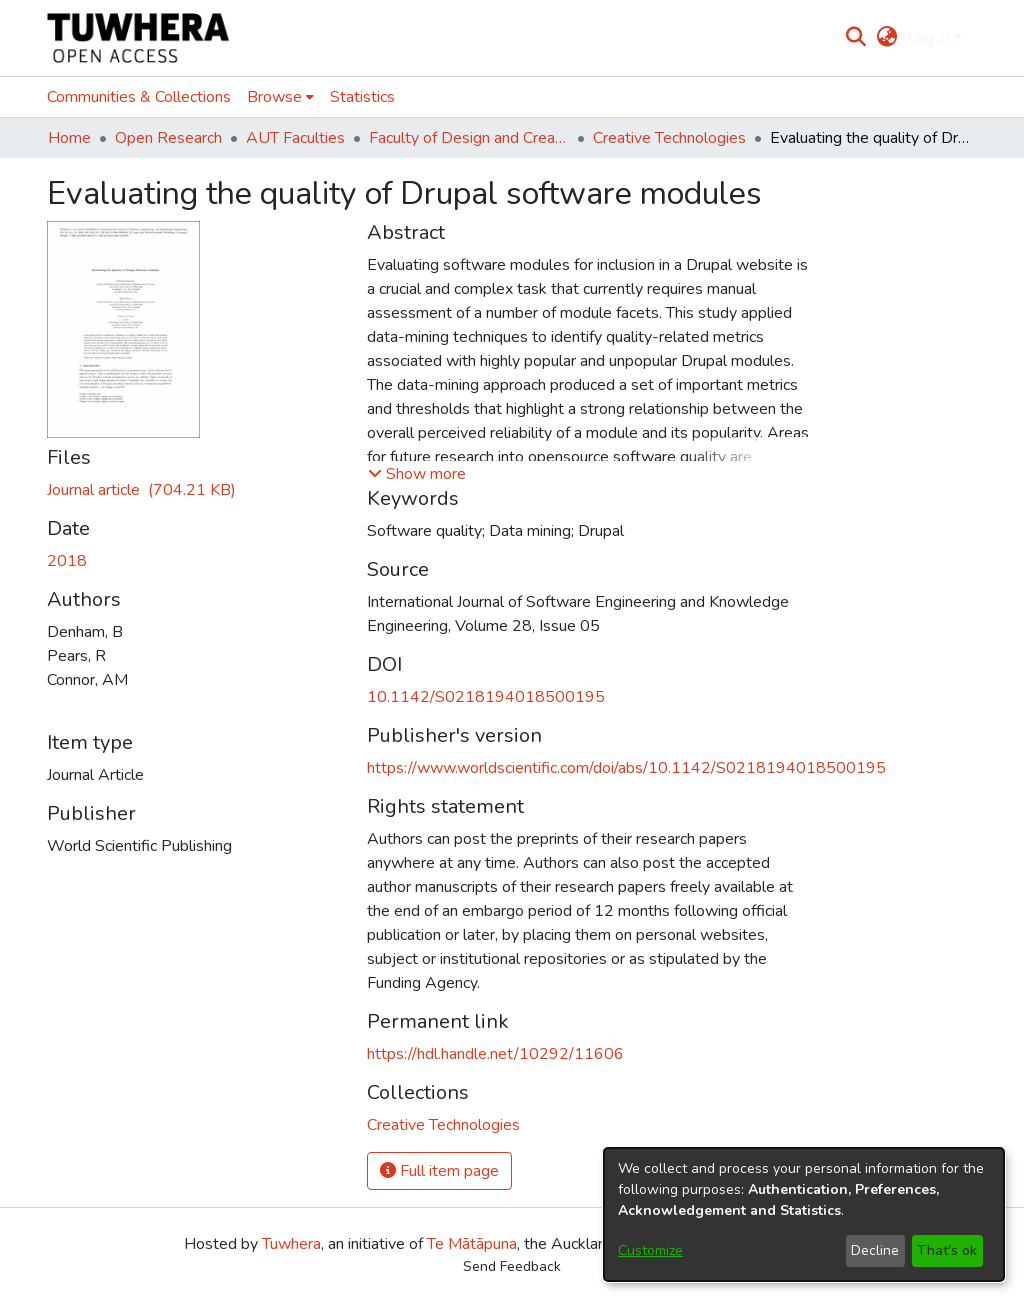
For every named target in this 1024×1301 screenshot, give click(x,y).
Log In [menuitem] (928, 38)
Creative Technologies (669, 138)
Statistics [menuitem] (362, 97)
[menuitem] (886, 38)
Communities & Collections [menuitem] (139, 97)
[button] (417, 474)
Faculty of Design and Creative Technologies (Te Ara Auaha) (469, 138)
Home (69, 138)
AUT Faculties (295, 138)
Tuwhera (291, 1244)
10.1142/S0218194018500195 (486, 697)
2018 (67, 561)
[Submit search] (856, 38)
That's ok (947, 1250)
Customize (650, 1250)
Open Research (168, 138)
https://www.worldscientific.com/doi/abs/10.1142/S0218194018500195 (626, 768)
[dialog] (804, 1214)
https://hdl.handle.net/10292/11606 (495, 1054)
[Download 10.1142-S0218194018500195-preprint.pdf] (141, 490)
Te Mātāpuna (472, 1244)
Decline (875, 1250)
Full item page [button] (439, 1171)
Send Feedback (512, 1266)
